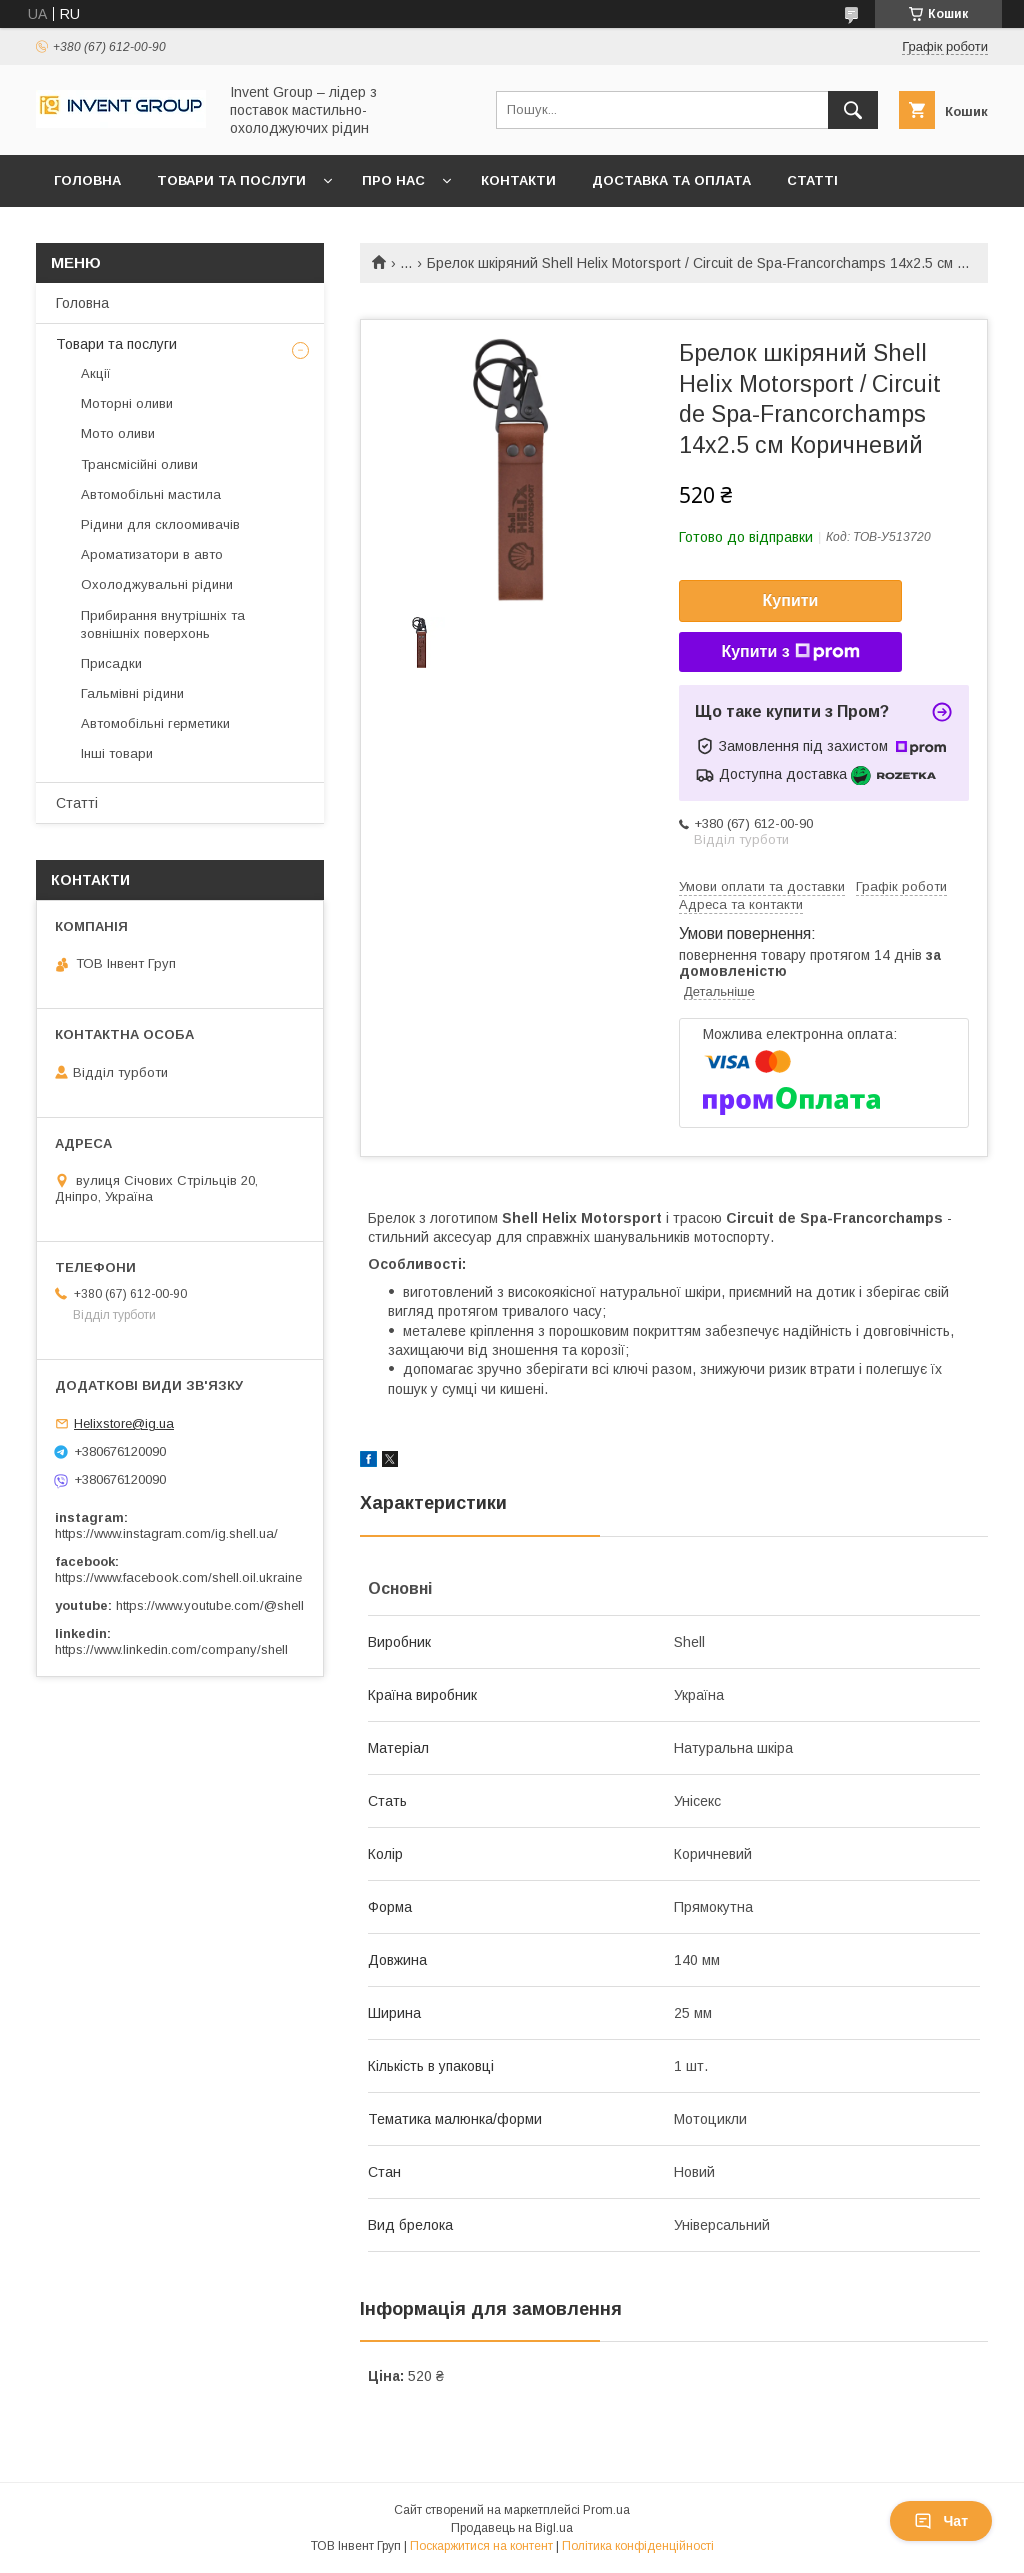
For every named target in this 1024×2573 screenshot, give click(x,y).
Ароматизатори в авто (152, 554)
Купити (791, 600)
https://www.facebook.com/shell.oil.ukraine (178, 1577)
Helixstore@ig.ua (124, 1423)
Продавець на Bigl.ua (512, 2528)
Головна (87, 180)
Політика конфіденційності (638, 2546)
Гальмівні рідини (132, 693)
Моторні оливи (127, 403)
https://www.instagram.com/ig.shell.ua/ (166, 1533)
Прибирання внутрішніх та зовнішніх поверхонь (163, 624)
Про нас (393, 180)
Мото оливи (118, 433)
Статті (812, 180)
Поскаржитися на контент (481, 2546)
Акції (96, 373)
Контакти (518, 180)
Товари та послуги (231, 180)
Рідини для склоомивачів (160, 524)
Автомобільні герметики (155, 723)
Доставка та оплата (671, 180)
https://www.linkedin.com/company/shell (171, 1649)
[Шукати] (853, 110)
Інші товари (117, 753)
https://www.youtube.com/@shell (210, 1605)
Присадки (111, 663)
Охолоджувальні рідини (157, 584)
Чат (941, 2521)
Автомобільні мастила (151, 494)
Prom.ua (606, 2510)
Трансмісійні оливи (139, 464)
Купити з (790, 652)
